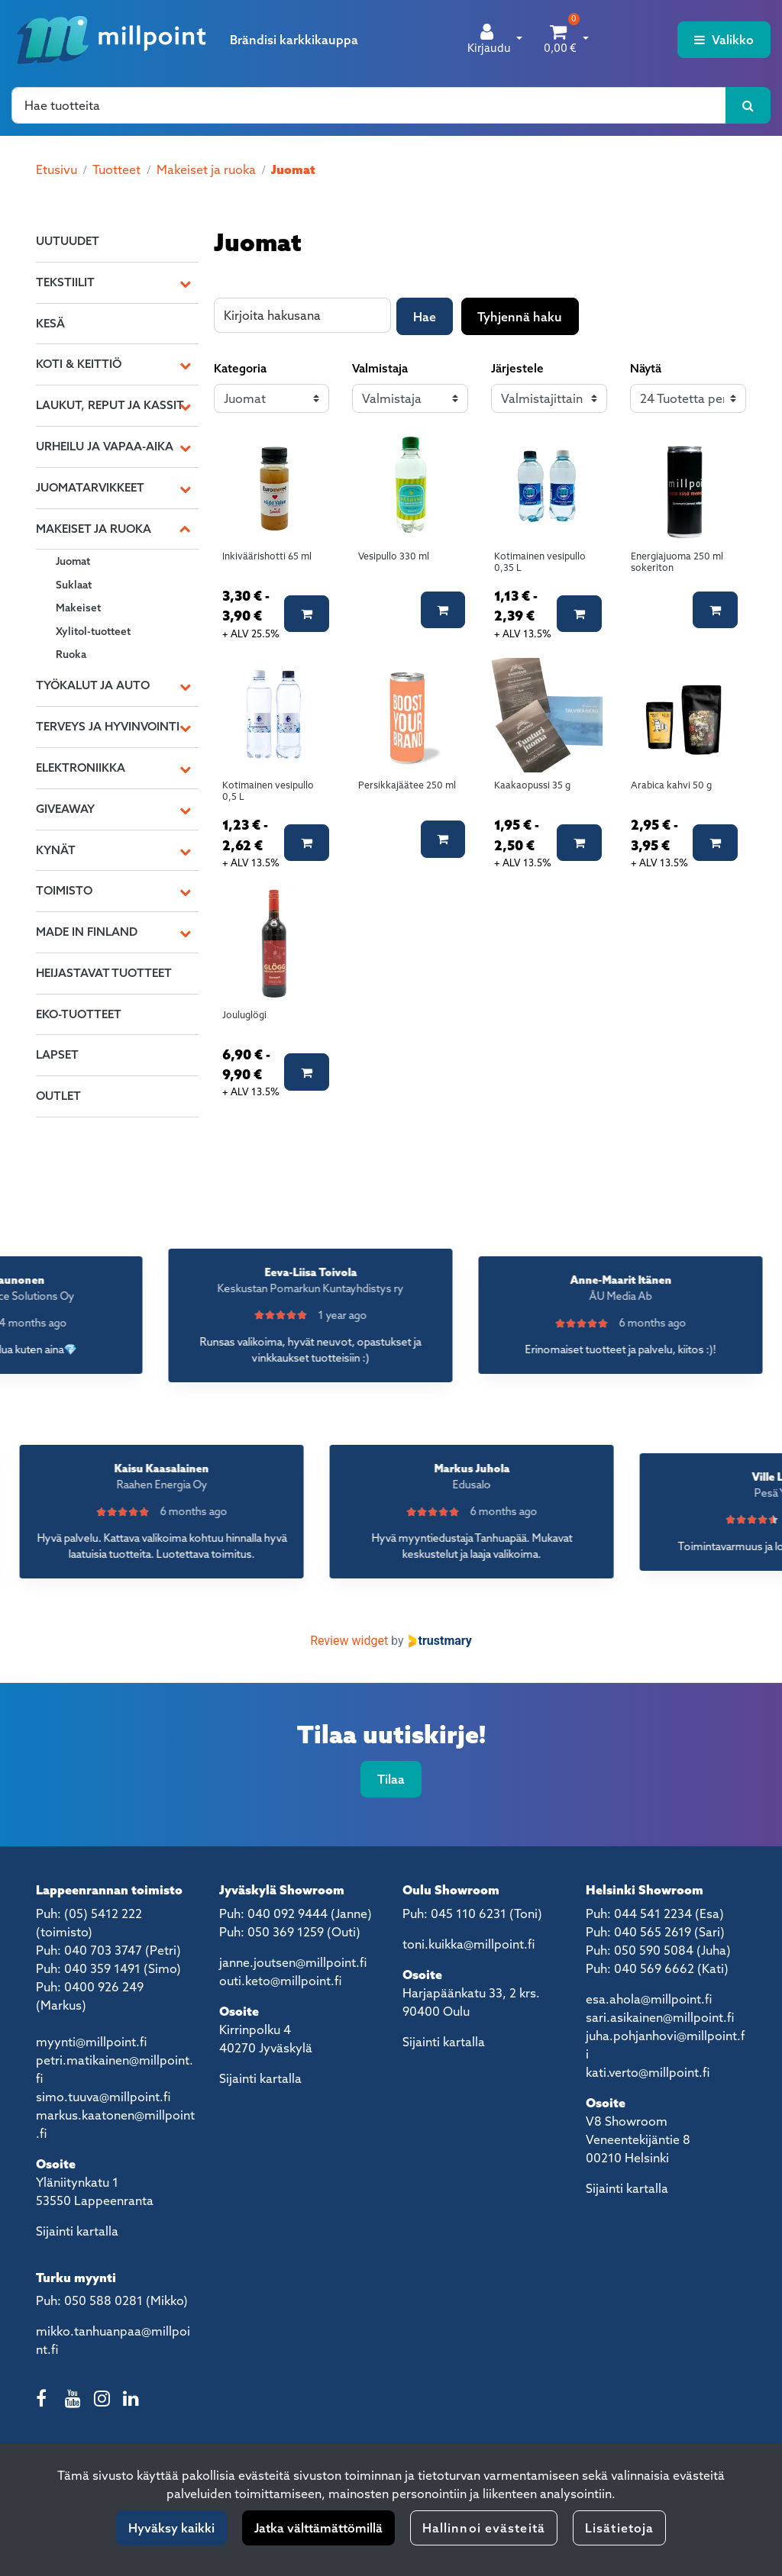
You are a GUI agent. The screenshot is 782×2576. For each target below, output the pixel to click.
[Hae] (368, 105)
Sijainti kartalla (77, 2231)
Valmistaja (380, 368)
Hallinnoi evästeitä (483, 2528)
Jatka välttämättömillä (318, 2528)
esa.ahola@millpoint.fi (649, 1999)
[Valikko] (724, 39)
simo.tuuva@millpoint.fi (103, 2096)
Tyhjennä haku (519, 316)
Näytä (645, 368)
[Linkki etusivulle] (111, 39)
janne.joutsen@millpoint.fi (293, 1962)
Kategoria (240, 368)
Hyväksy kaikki (171, 2528)
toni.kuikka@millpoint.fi (468, 1944)
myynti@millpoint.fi (91, 2041)
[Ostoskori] (560, 39)
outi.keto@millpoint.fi (280, 1980)
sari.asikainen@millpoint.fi (660, 2017)
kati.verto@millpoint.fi (647, 2072)
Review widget (349, 1640)
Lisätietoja (619, 2528)
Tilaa (391, 1779)
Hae (424, 316)
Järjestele (517, 368)
